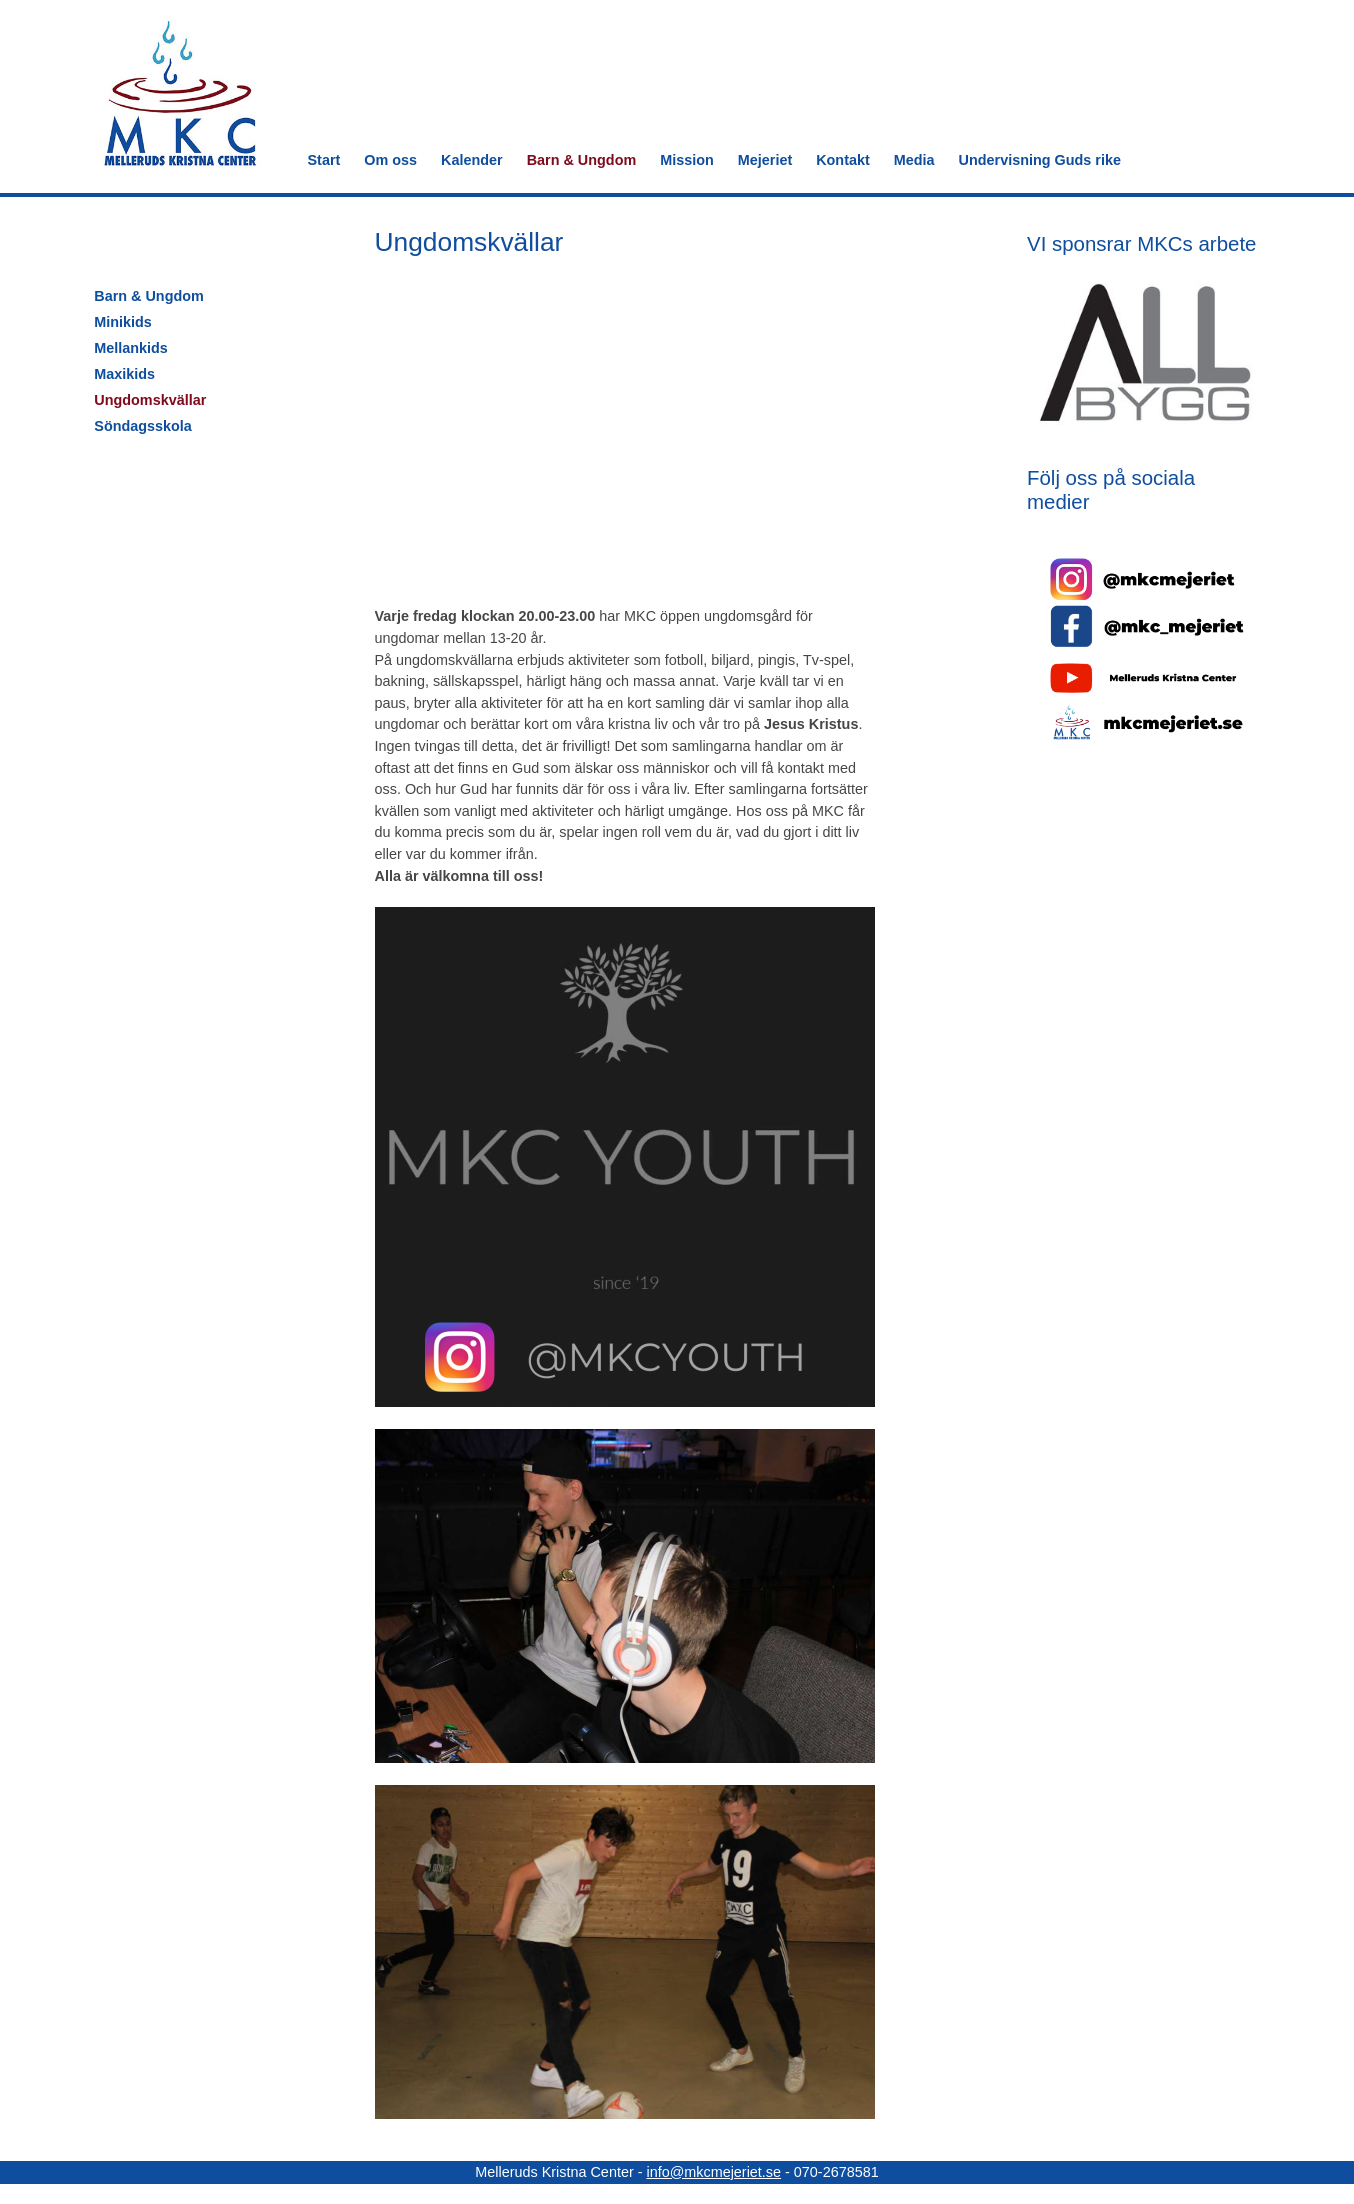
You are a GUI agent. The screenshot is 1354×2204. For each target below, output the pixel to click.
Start (324, 160)
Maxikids (124, 374)
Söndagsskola (143, 426)
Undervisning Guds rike (1040, 160)
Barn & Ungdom (582, 160)
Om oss (390, 160)
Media (914, 160)
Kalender (472, 160)
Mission (687, 160)
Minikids (123, 322)
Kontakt (843, 160)
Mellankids (131, 348)
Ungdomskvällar (150, 400)
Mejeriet (765, 160)
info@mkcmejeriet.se (713, 2172)
